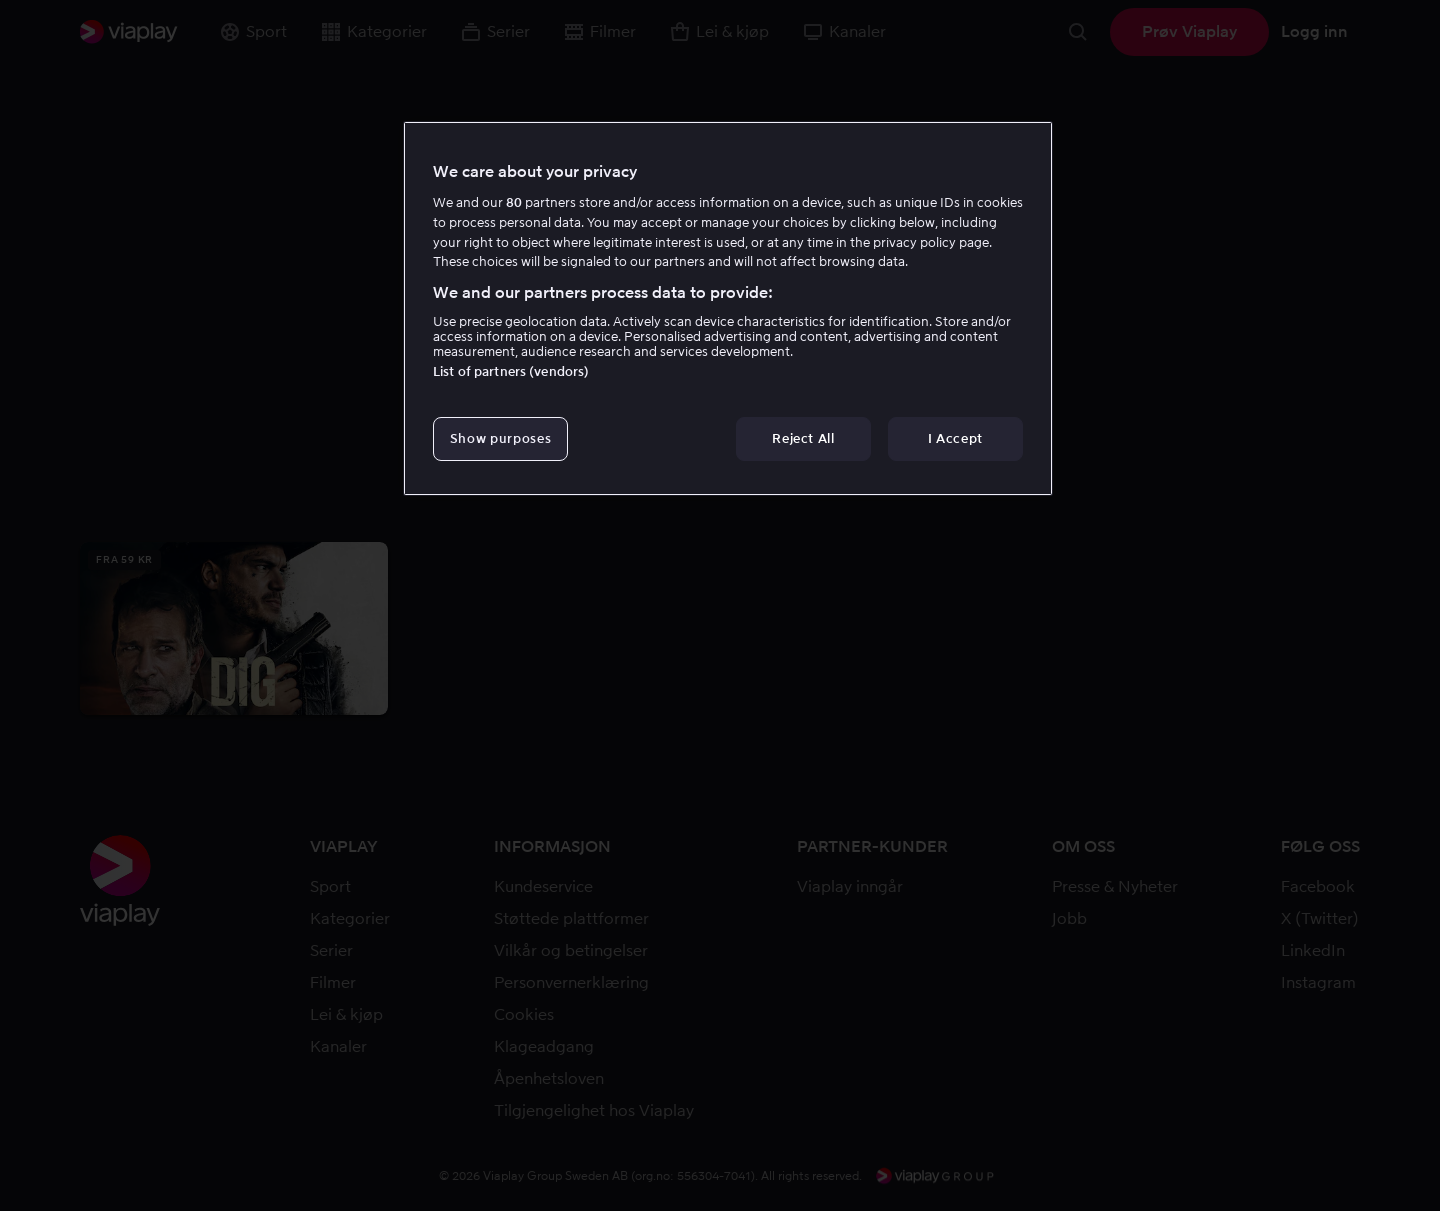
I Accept (955, 438)
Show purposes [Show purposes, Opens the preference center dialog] (500, 438)
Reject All (803, 438)
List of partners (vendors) (511, 371)
